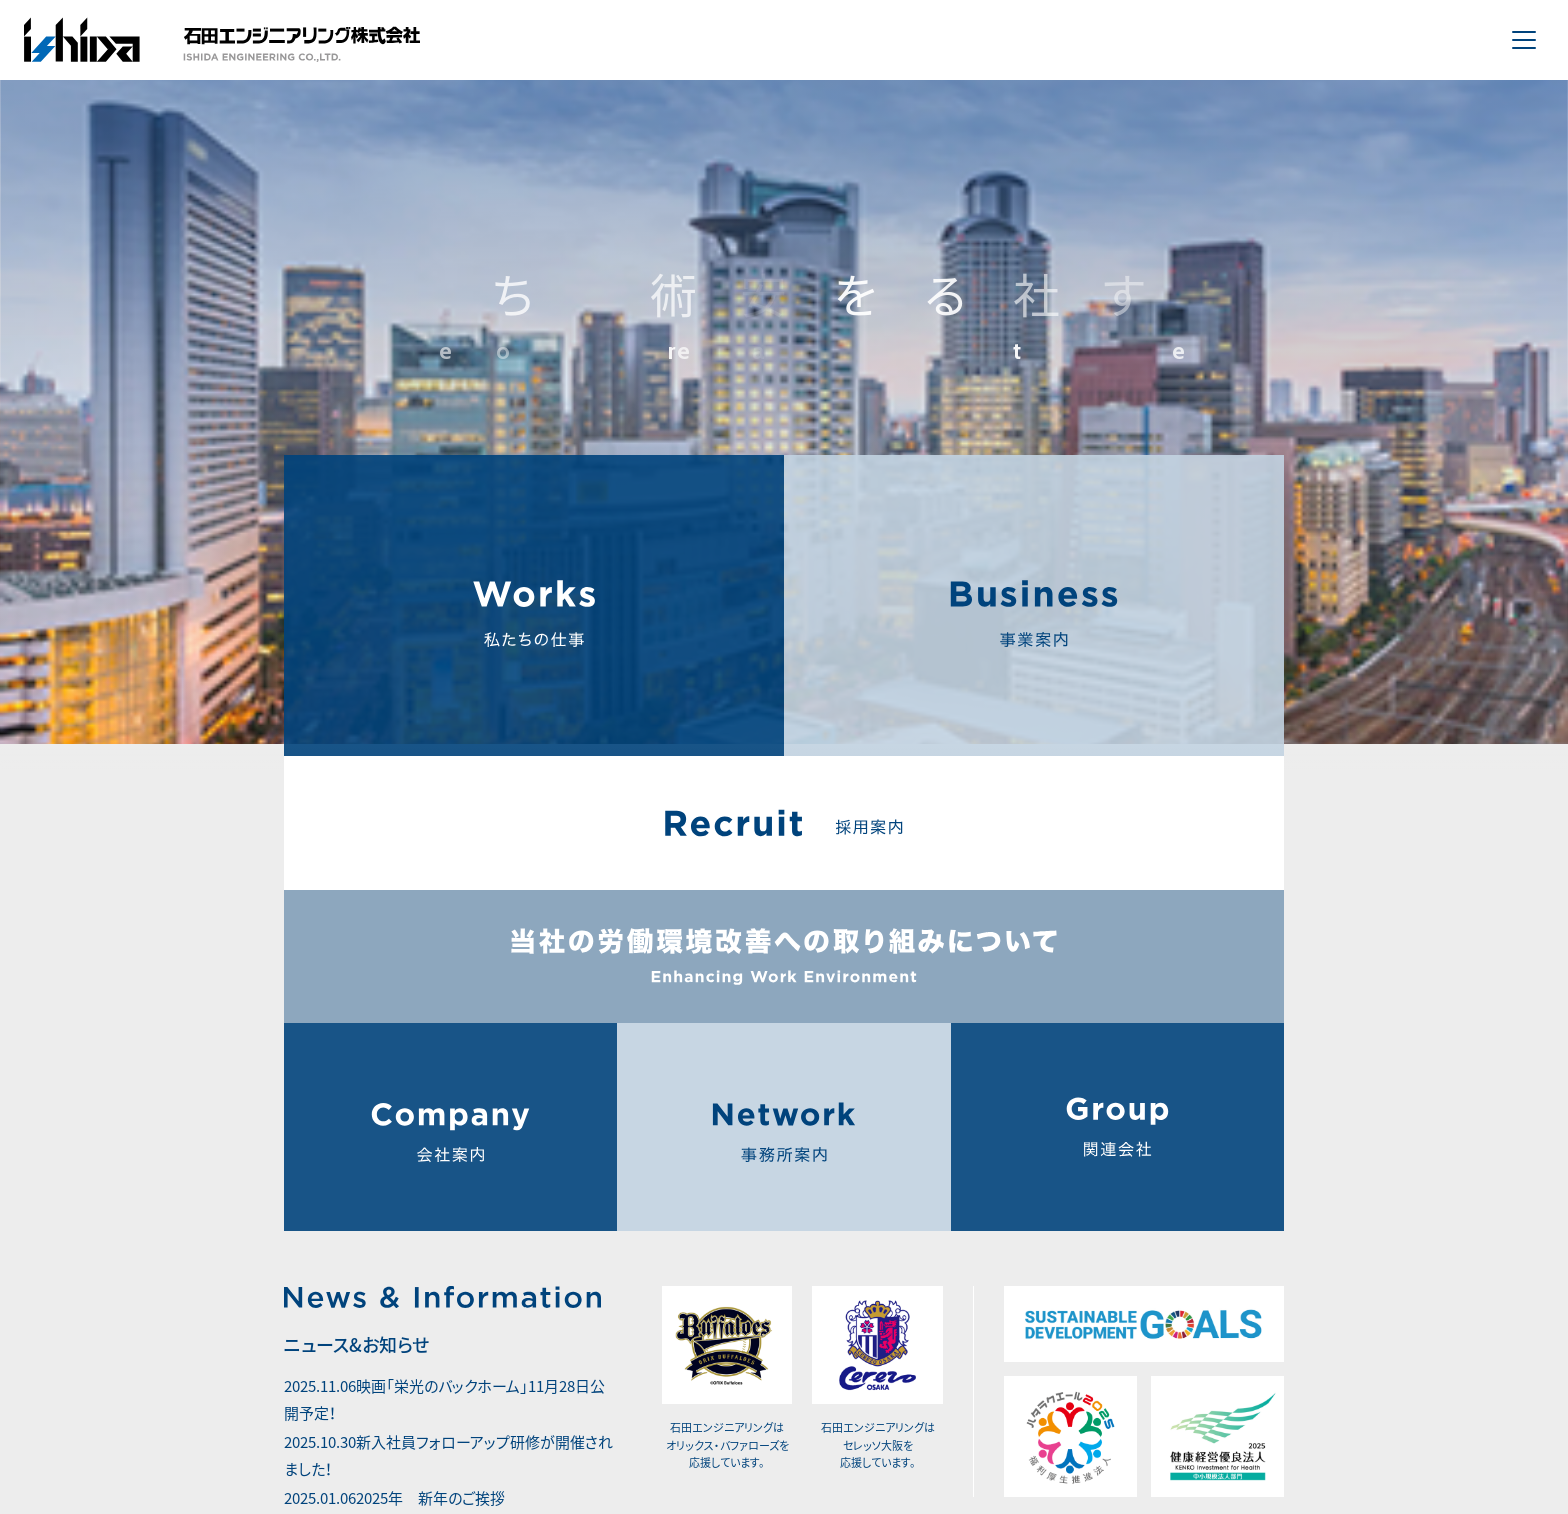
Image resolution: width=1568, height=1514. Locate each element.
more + (316, 1501)
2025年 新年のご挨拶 (399, 1463)
